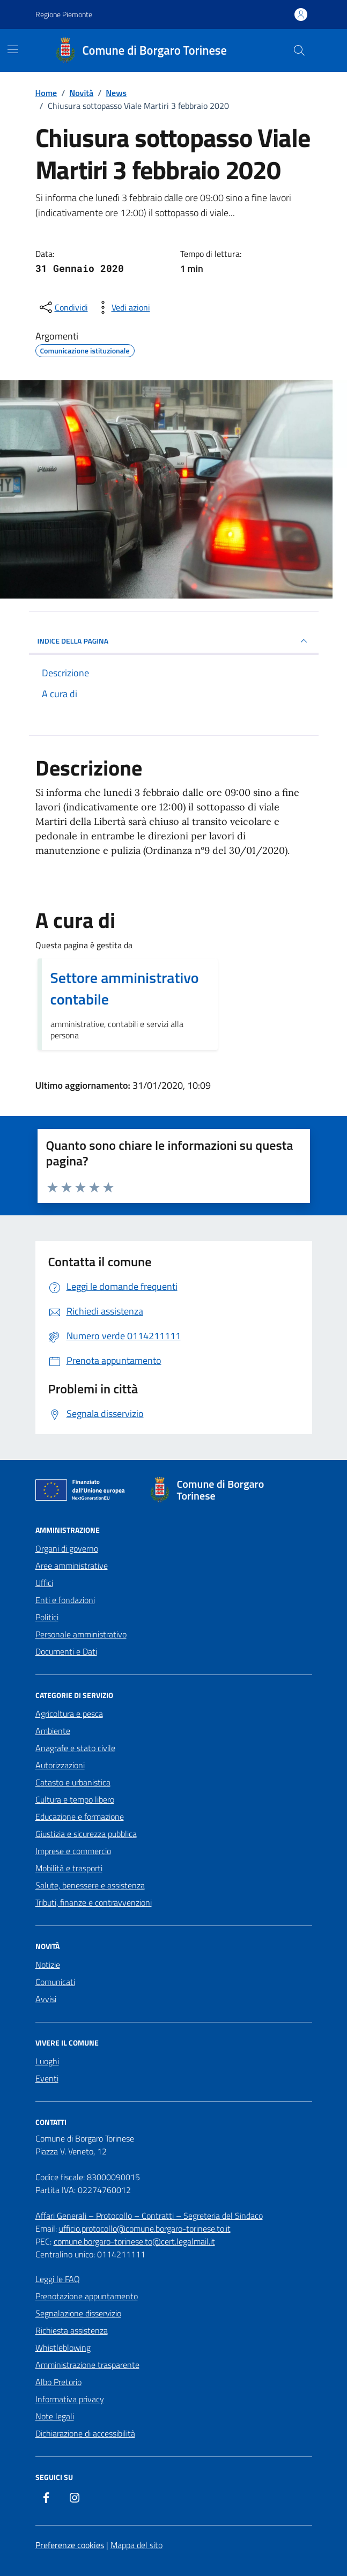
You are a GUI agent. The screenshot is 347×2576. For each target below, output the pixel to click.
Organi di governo (66, 1548)
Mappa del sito (136, 2544)
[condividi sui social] (62, 307)
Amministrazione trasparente (87, 2364)
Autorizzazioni (60, 1765)
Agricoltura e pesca (69, 1713)
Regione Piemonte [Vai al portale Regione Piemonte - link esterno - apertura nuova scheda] (63, 14)
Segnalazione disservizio (78, 2313)
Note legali (54, 2416)
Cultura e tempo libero (74, 1799)
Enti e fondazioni (65, 1599)
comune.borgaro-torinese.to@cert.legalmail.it (134, 2241)
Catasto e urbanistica (72, 1782)
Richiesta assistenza (71, 2330)
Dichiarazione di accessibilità (85, 2433)
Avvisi (45, 1998)
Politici (46, 1617)
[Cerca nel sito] (299, 50)
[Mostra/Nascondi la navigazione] (12, 49)
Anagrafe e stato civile (75, 1747)
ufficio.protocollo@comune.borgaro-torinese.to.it (145, 2228)
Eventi (46, 2078)
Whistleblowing (63, 2347)
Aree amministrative (71, 1565)
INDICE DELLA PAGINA (174, 640)
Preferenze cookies (69, 2544)
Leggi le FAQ (57, 2278)
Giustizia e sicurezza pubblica (86, 1833)
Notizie (47, 1964)
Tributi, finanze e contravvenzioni (93, 1902)
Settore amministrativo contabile (124, 988)
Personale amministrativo (81, 1634)
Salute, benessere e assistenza (90, 1885)
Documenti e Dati (66, 1651)
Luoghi (47, 2061)
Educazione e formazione (79, 1816)
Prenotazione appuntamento (86, 2296)
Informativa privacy (69, 2399)
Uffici (44, 1582)
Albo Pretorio (58, 2381)
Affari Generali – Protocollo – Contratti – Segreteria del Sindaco (149, 2215)
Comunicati (55, 1981)
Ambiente (52, 1730)
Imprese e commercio (73, 1850)
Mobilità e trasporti (68, 1868)
